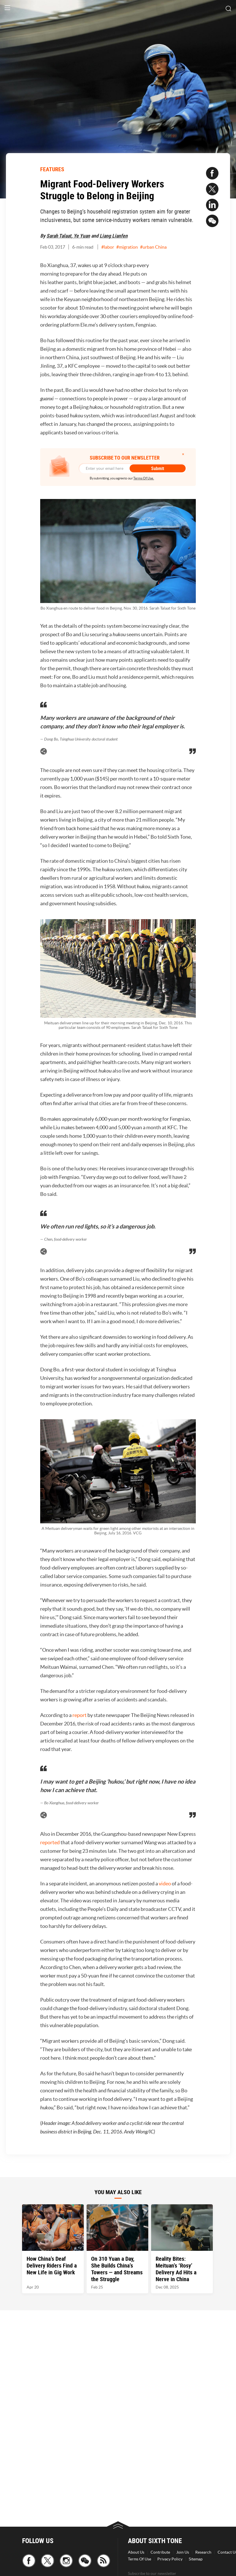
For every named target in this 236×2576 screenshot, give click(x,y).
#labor (107, 246)
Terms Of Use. (143, 478)
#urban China (153, 246)
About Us (136, 2552)
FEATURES (52, 169)
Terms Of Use (139, 2559)
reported (50, 1842)
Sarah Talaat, (60, 235)
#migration (127, 246)
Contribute (160, 2552)
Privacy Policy (170, 2559)
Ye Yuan (82, 235)
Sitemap (196, 2559)
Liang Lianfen (114, 235)
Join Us (182, 2552)
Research (203, 2552)
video (165, 1883)
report (79, 1715)
